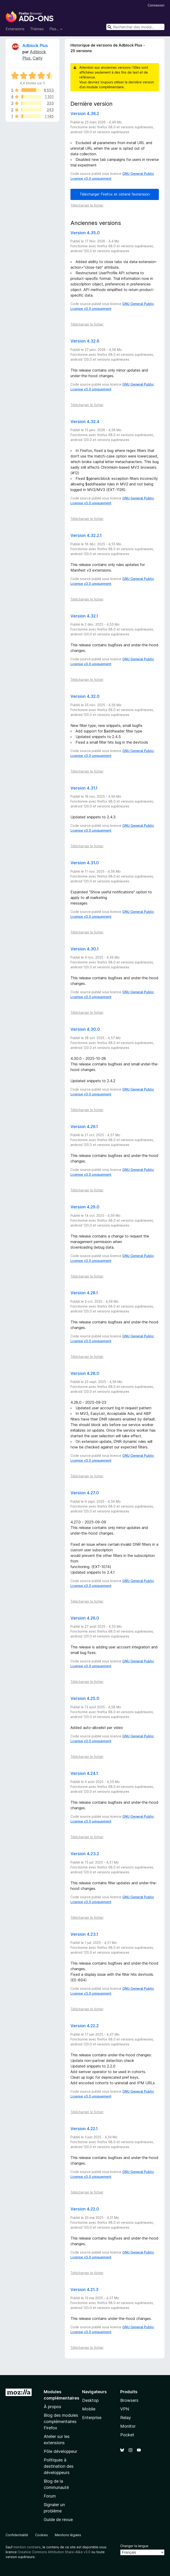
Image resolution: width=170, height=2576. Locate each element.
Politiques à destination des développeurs (58, 2466)
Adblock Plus (35, 45)
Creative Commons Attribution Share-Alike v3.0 (54, 2552)
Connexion (156, 5)
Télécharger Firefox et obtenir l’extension (115, 194)
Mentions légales (68, 2535)
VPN (124, 2409)
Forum (50, 2496)
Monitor (128, 2426)
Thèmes (37, 29)
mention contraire (27, 2547)
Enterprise (91, 2417)
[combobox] (135, 27)
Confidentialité (17, 2535)
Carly (38, 58)
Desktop (90, 2400)
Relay (125, 2417)
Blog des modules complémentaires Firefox (61, 2421)
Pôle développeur (60, 2451)
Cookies (41, 2535)
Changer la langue (134, 2546)
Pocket (127, 2434)
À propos (52, 2406)
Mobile (88, 2409)
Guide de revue (58, 2519)
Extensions (15, 29)
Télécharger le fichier (86, 205)
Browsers (129, 2400)
